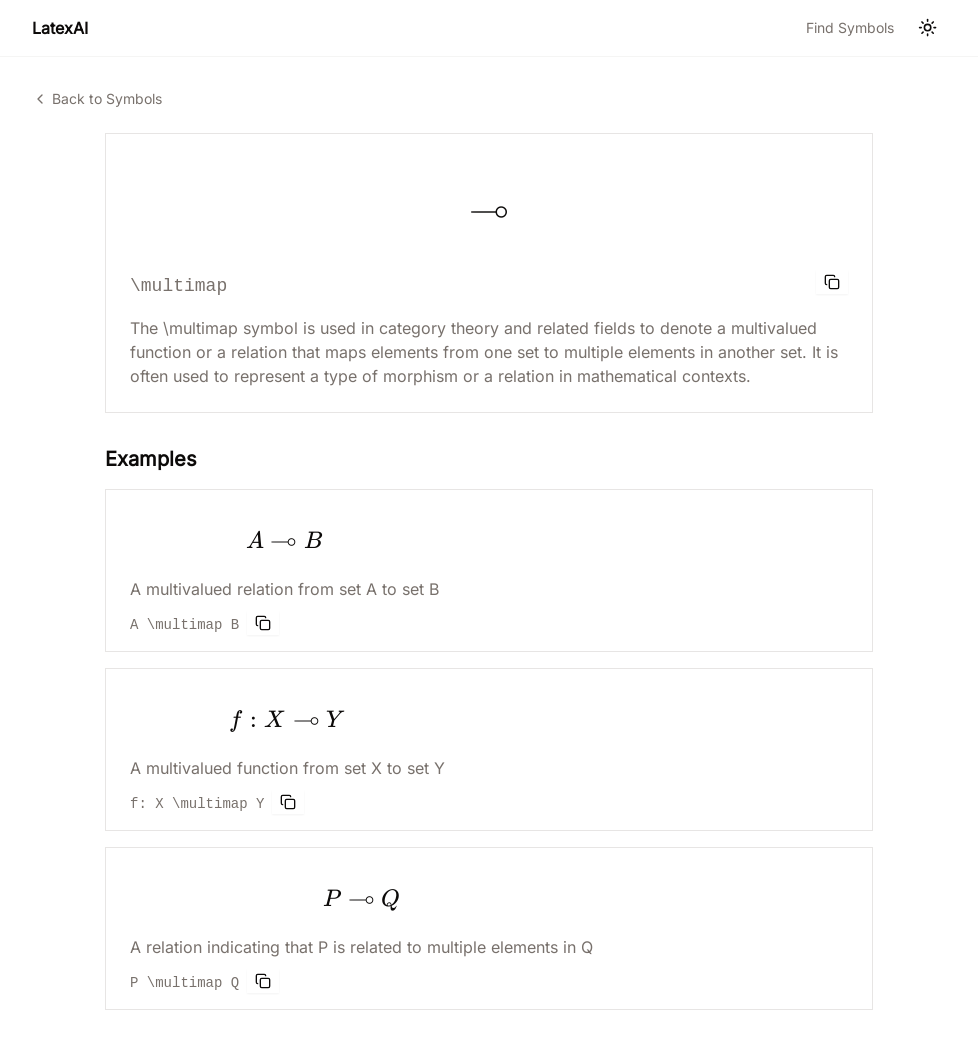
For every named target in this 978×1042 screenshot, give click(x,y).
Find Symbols (850, 27)
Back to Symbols (97, 98)
